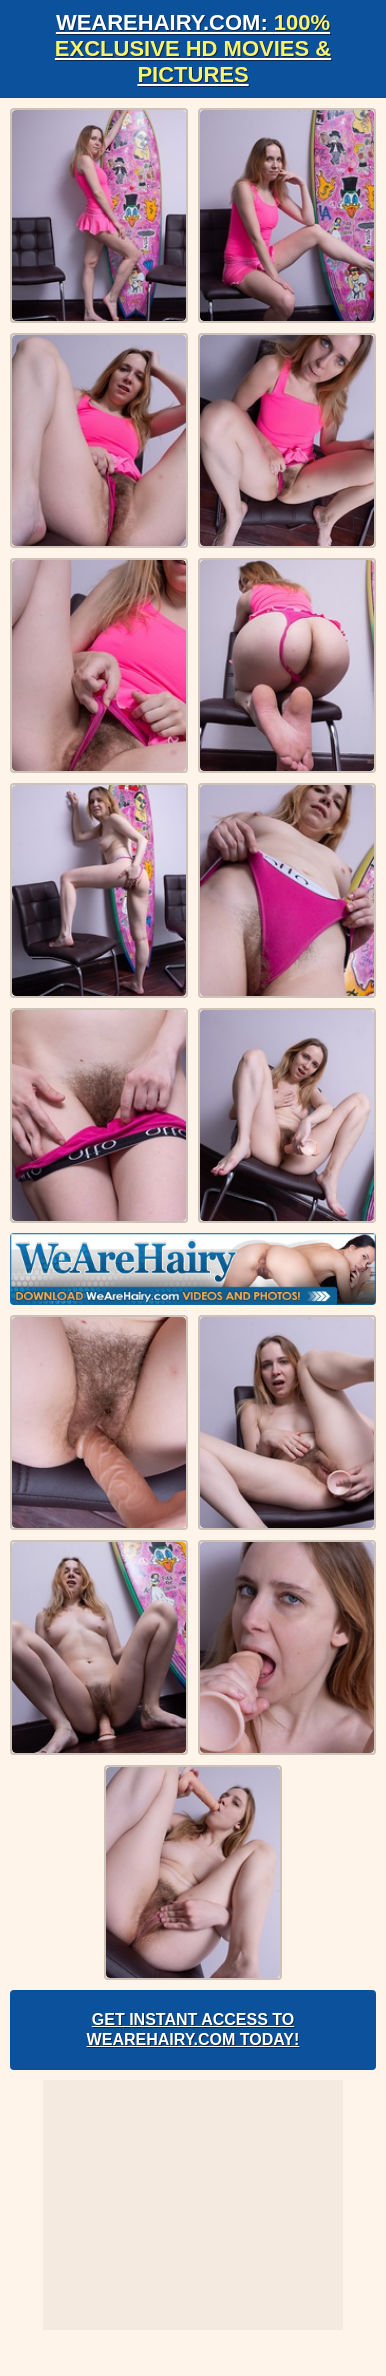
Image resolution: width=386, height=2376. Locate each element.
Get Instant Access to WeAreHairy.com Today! (193, 2029)
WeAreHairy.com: (193, 48)
